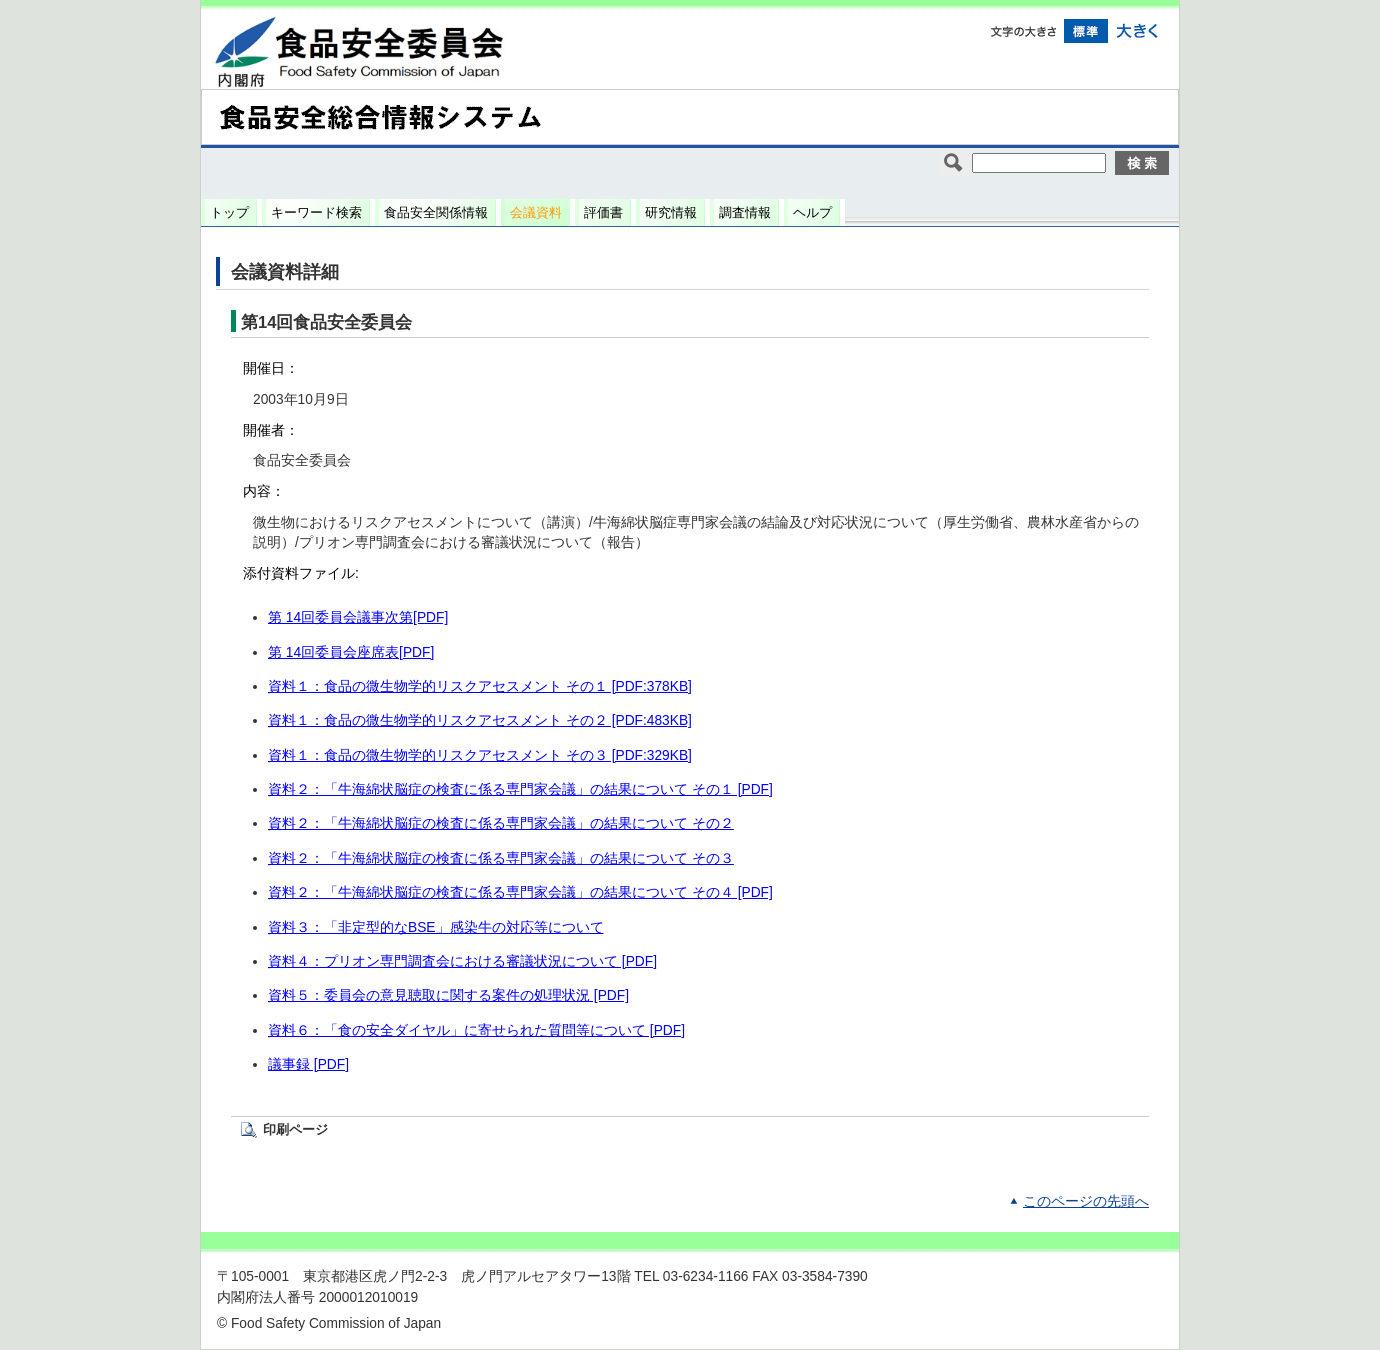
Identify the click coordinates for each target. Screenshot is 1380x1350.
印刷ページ (295, 1129)
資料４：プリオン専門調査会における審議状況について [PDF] (462, 961)
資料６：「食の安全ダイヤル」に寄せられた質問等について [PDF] (476, 1030)
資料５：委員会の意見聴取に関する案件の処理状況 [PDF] (448, 995)
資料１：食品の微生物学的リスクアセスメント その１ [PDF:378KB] (480, 686)
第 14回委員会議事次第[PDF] (358, 617)
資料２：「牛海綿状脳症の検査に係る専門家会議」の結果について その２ (501, 823)
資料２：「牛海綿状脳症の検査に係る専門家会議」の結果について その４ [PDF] (520, 892)
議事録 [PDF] (308, 1064)
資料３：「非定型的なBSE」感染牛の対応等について (436, 927)
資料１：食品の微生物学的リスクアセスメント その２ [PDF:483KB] (480, 720)
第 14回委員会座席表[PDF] (351, 652)
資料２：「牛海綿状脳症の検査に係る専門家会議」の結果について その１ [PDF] (520, 789)
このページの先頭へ (1086, 1201)
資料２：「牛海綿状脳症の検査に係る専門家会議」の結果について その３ (501, 858)
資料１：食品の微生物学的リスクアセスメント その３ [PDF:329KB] (480, 755)
